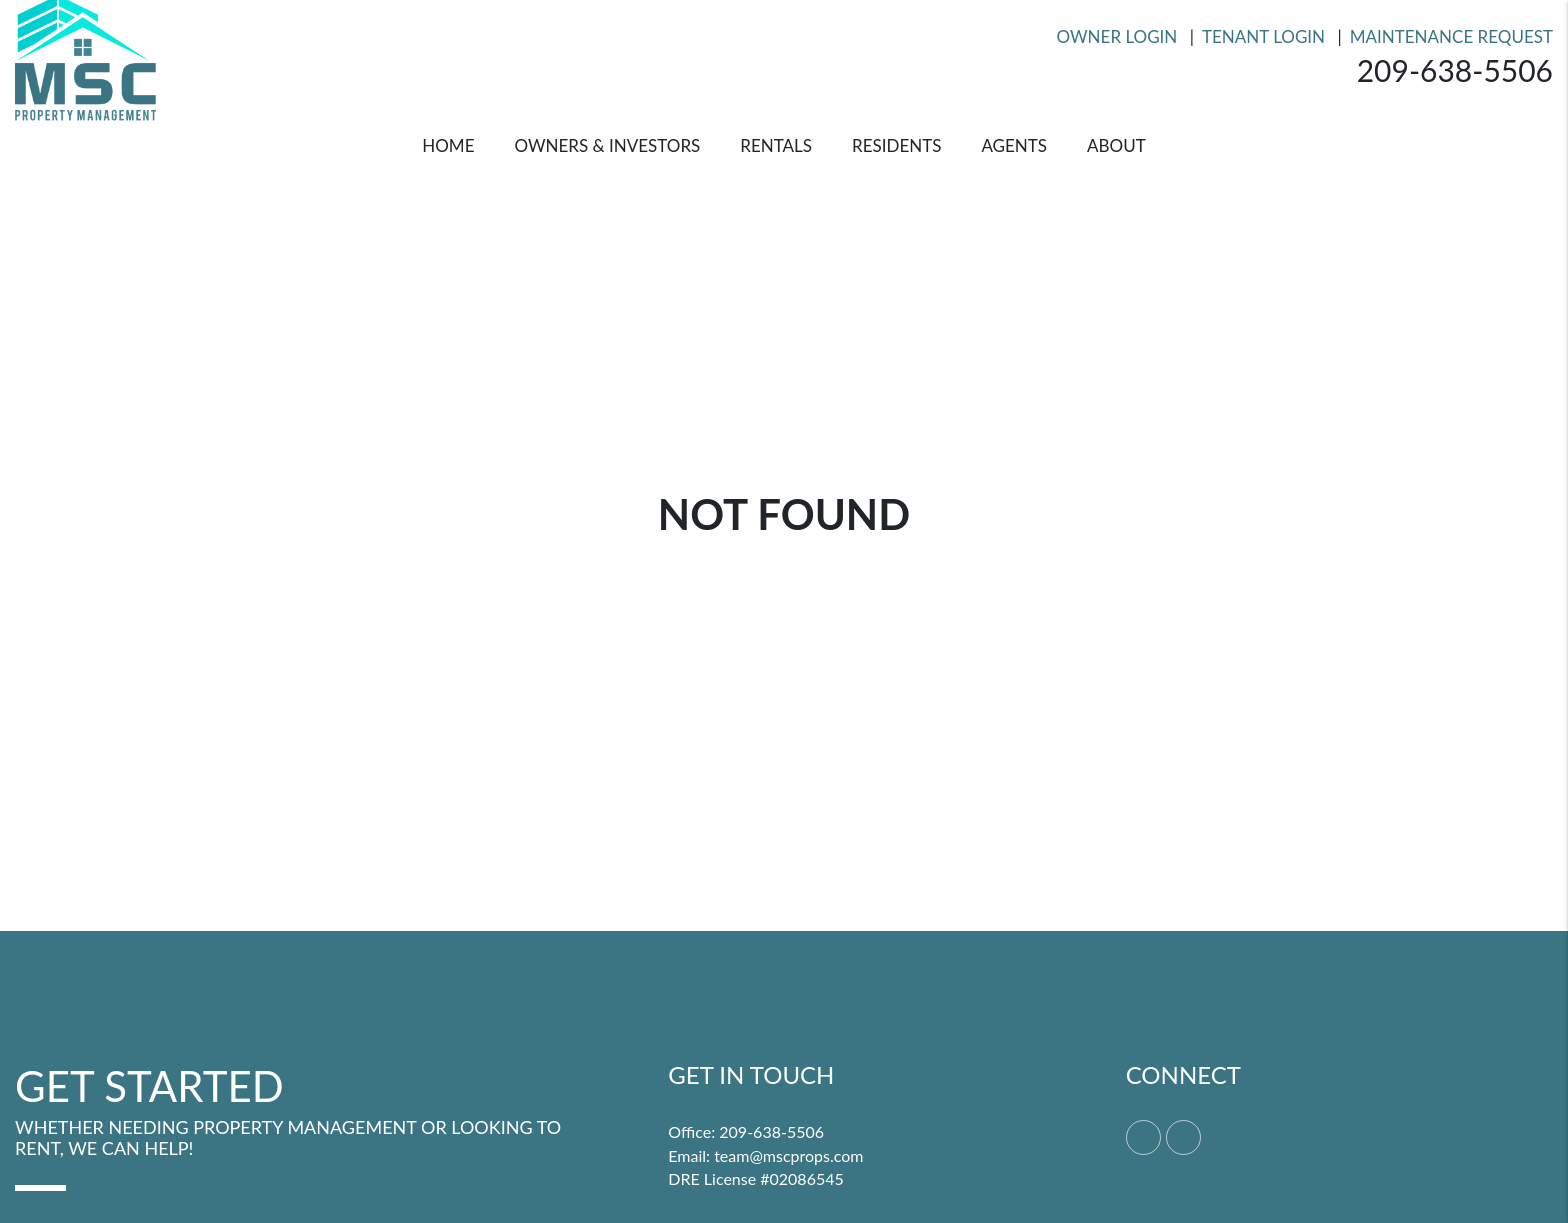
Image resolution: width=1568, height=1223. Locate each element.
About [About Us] (1116, 145)
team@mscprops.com (788, 1155)
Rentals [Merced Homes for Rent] (776, 145)
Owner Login (1117, 36)
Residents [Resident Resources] (896, 145)
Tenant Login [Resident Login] (1263, 36)
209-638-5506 (1455, 70)
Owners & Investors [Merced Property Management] (607, 145)
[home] (85, 55)
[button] (1143, 1137)
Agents (1014, 145)
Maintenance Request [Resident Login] (1451, 36)
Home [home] (448, 145)
